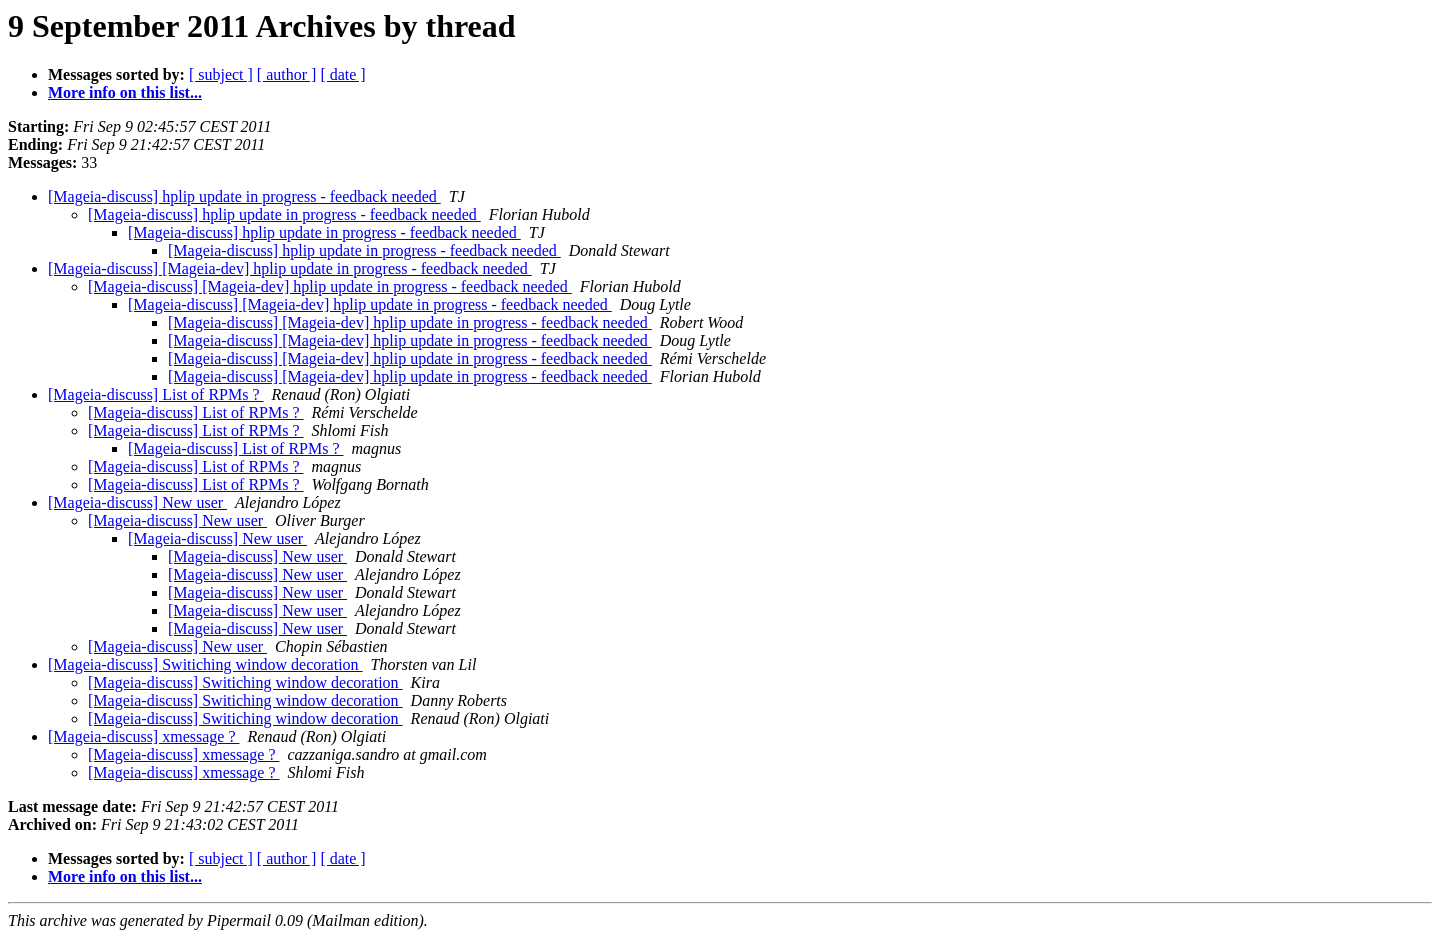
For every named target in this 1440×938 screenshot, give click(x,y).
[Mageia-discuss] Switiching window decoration (205, 664)
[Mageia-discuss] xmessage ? (144, 736)
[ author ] (287, 74)
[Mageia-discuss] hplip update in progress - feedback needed (244, 196)
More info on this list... (125, 92)
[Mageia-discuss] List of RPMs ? (156, 394)
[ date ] (342, 74)
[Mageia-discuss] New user (137, 502)
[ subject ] (221, 74)
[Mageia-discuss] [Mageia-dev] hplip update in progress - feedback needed (290, 268)
